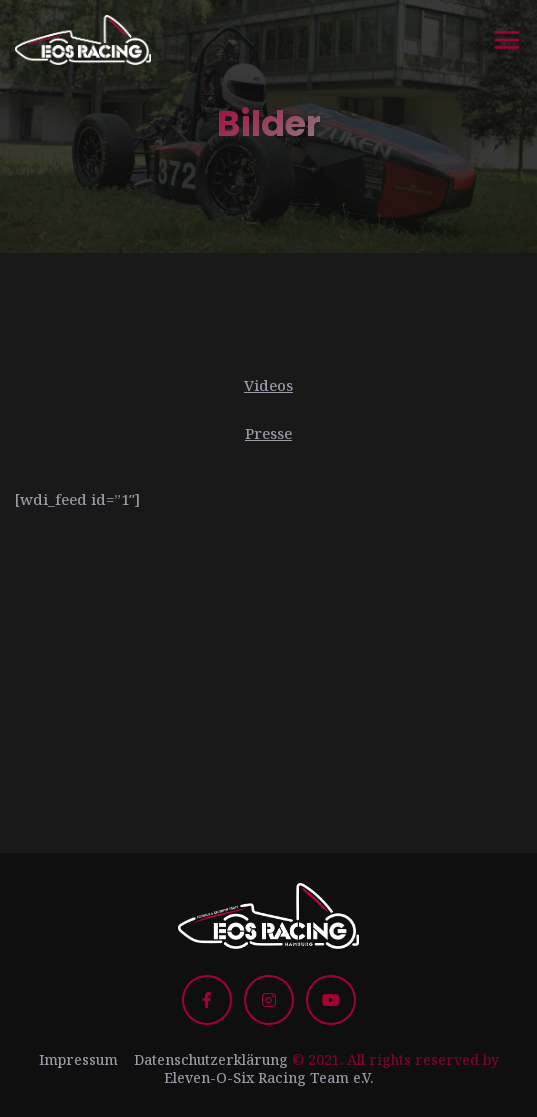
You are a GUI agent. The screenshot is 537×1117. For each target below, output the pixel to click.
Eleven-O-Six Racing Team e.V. (268, 1077)
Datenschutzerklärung (211, 1059)
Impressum (78, 1059)
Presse (268, 433)
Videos (268, 385)
